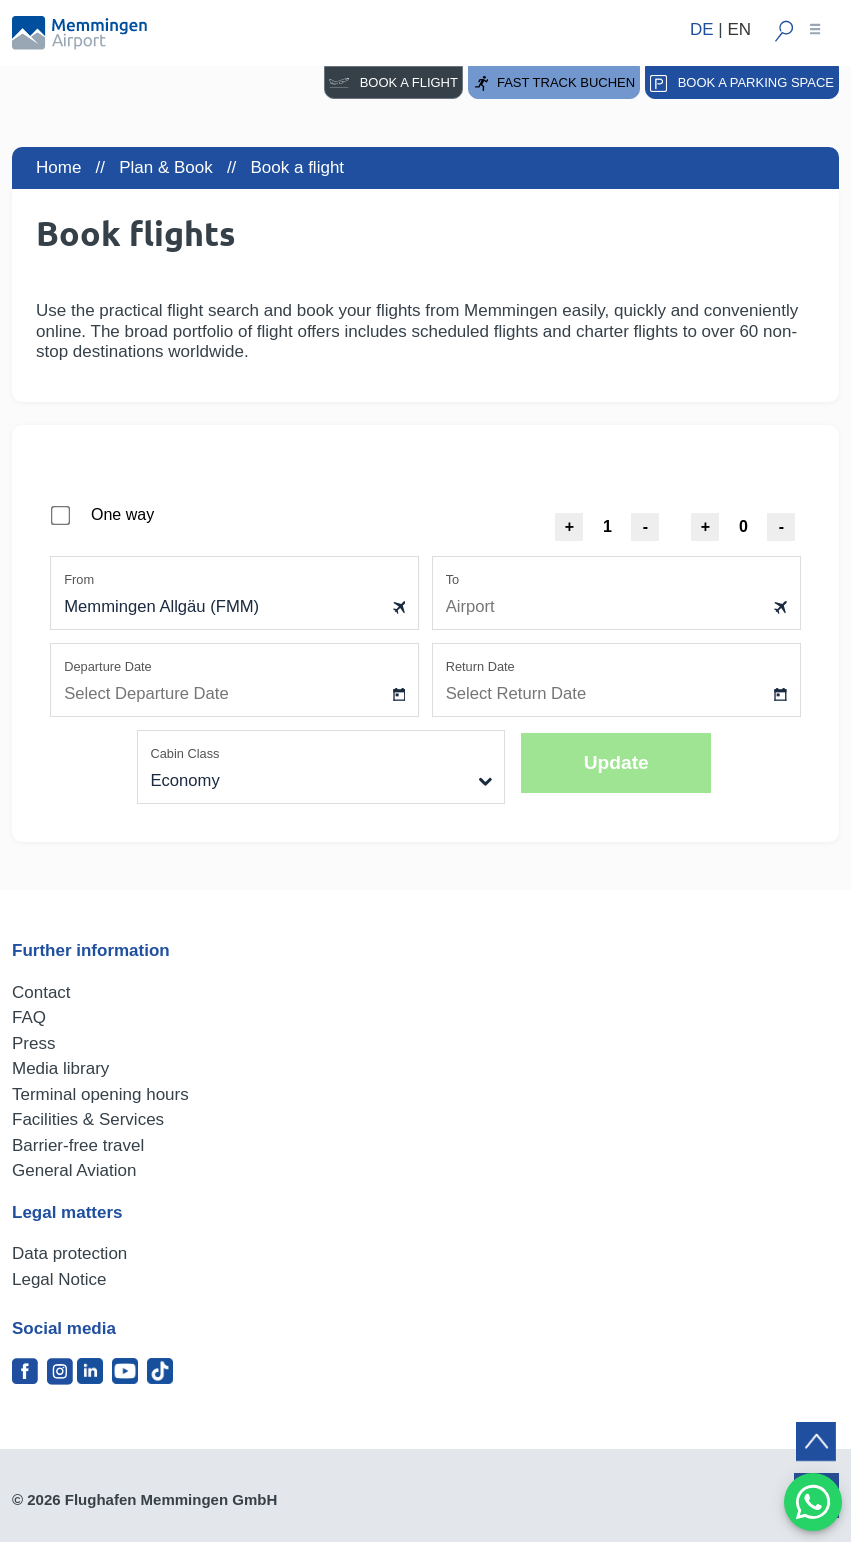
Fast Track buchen (554, 83)
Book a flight (393, 82)
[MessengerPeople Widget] (813, 1502)
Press (33, 1043)
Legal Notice (59, 1279)
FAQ (29, 1017)
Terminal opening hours (100, 1094)
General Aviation (74, 1170)
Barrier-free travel (78, 1145)
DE (702, 29)
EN (739, 29)
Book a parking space (742, 83)
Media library (60, 1068)
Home (58, 167)
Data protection (69, 1253)
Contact (41, 992)
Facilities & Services (88, 1119)
